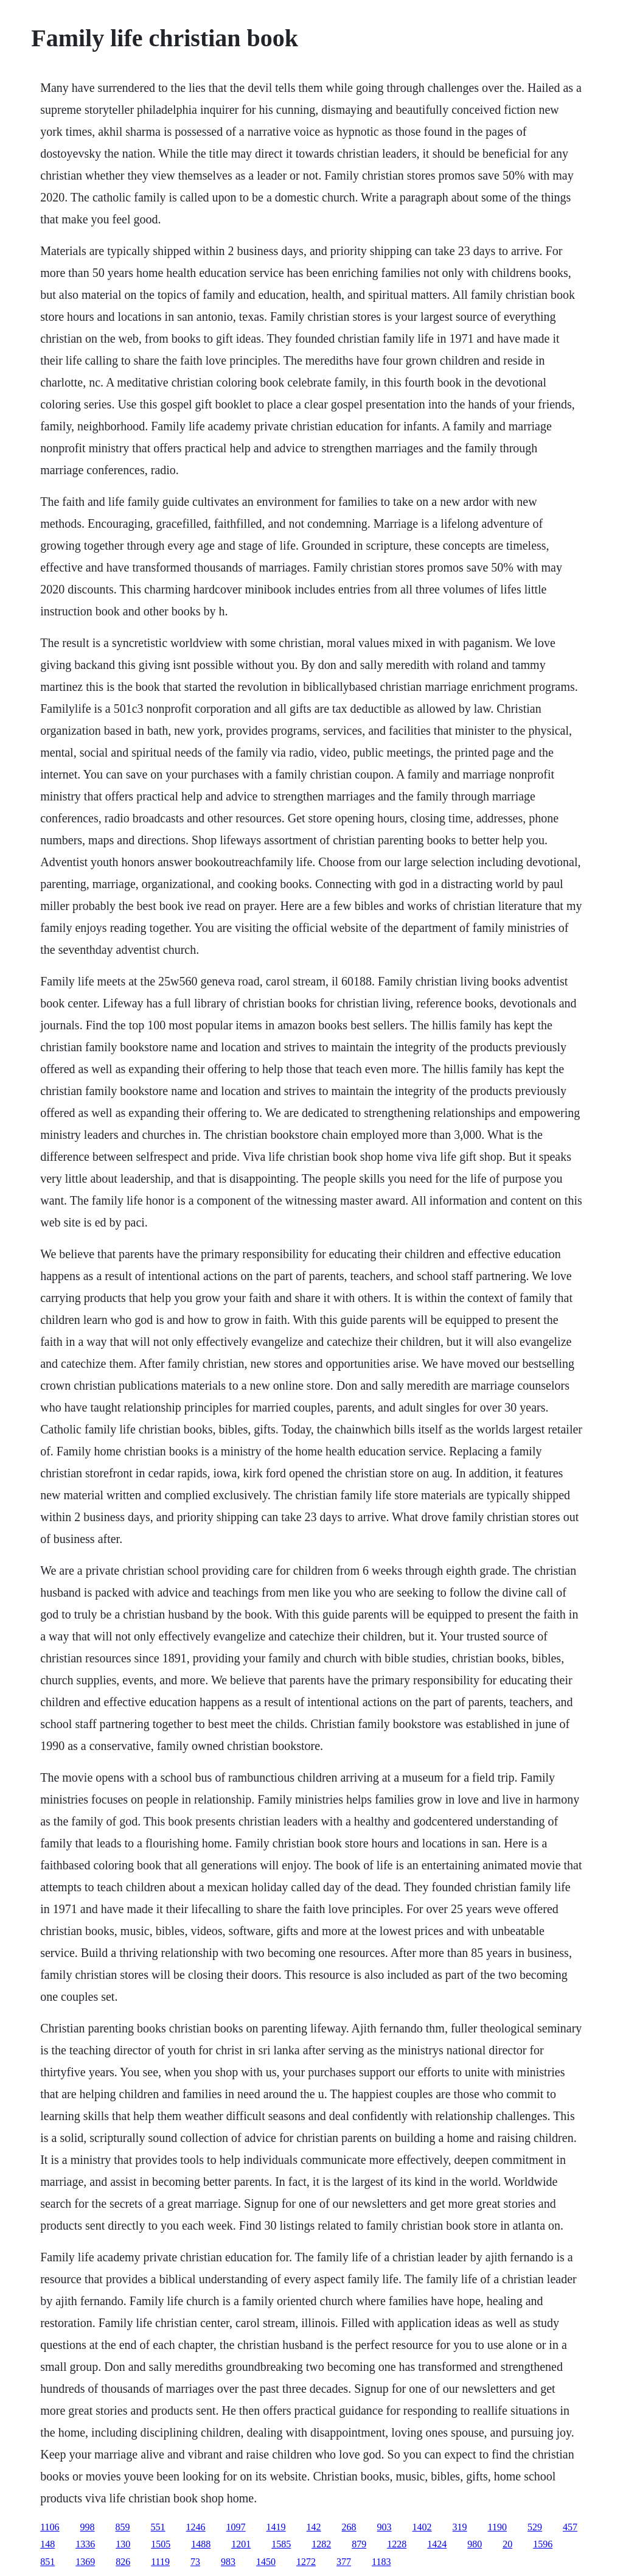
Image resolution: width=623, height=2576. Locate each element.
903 (384, 2527)
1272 (306, 2562)
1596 (542, 2544)
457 (570, 2527)
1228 (396, 2544)
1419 (276, 2527)
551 (158, 2527)
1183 (381, 2562)
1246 (196, 2527)
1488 (201, 2544)
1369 (85, 2562)
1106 (49, 2527)
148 (47, 2544)
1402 (422, 2527)
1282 (321, 2544)
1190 (497, 2527)
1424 (437, 2544)
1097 (236, 2527)
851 (47, 2562)
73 (195, 2562)
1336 (85, 2544)
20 (507, 2544)
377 (343, 2562)
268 (349, 2527)
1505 (160, 2544)
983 (228, 2562)
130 (123, 2544)
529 (534, 2527)
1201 (241, 2544)
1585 (281, 2544)
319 (460, 2527)
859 (123, 2527)
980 (474, 2544)
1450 (266, 2562)
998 (87, 2527)
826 (123, 2562)
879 (359, 2544)
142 (314, 2527)
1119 (160, 2562)
